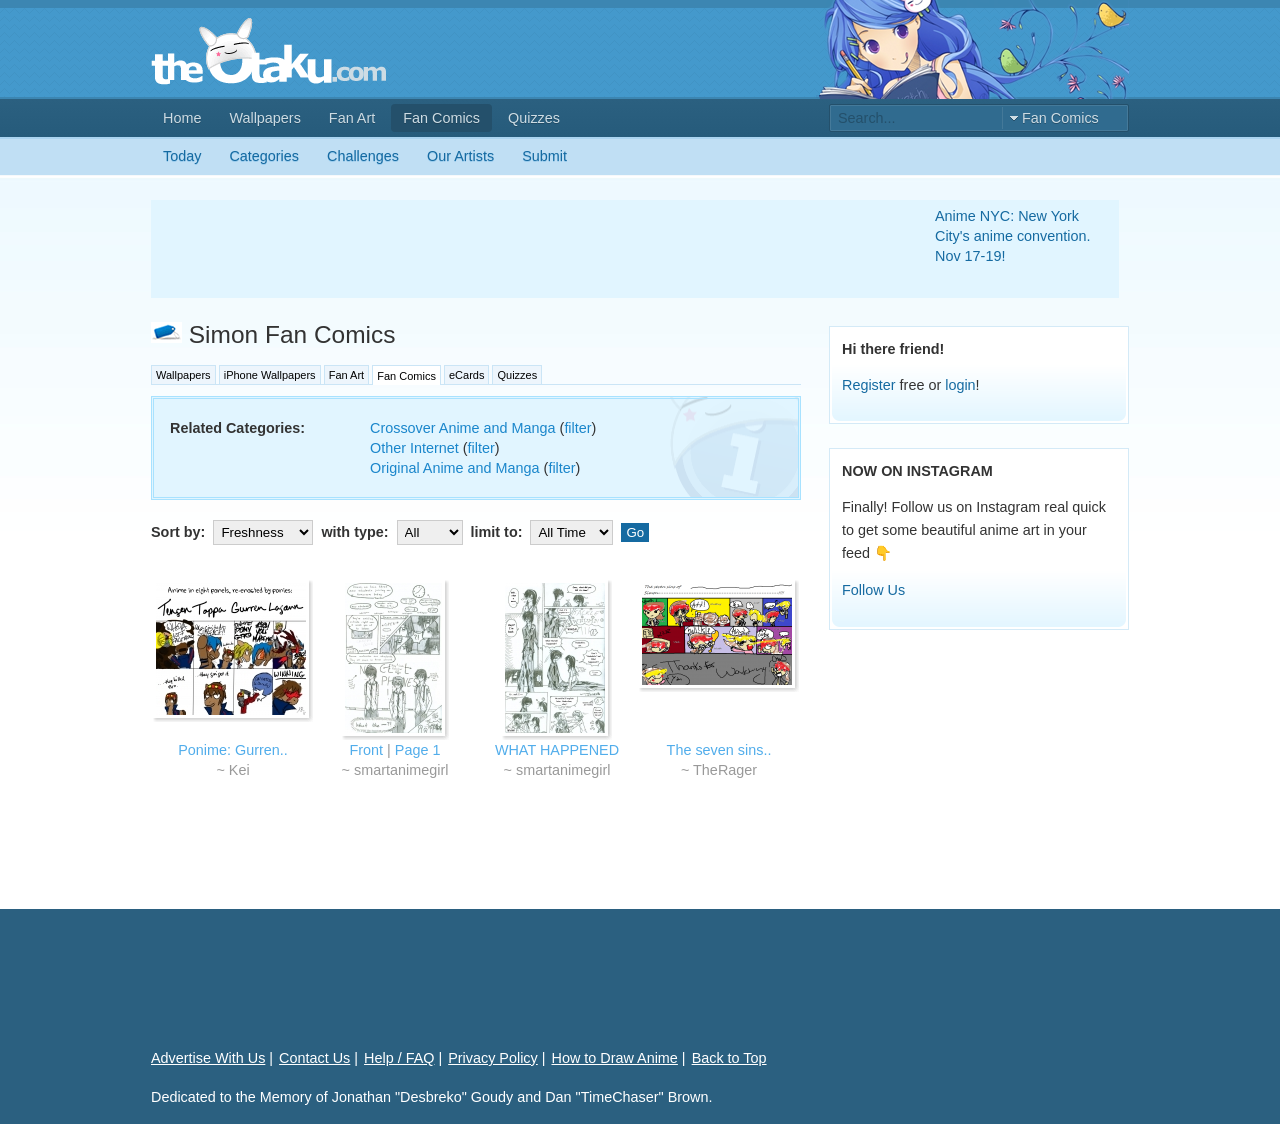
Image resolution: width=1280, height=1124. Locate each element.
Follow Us (873, 590)
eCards (466, 375)
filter (577, 428)
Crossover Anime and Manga (463, 428)
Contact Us (314, 1058)
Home (182, 118)
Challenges (363, 156)
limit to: (544, 532)
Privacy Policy (493, 1058)
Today (182, 156)
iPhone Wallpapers (270, 375)
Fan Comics (441, 118)
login (960, 385)
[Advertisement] (519, 249)
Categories (264, 156)
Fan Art (352, 118)
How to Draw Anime (615, 1058)
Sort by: (234, 532)
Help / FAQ (399, 1058)
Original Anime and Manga (455, 468)
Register (869, 385)
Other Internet (414, 448)
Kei (239, 770)
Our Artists (460, 156)
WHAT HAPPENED (557, 750)
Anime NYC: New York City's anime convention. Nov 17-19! (1013, 236)
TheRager (725, 770)
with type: (393, 532)
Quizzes (534, 118)
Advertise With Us (208, 1058)
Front (367, 750)
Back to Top (729, 1058)
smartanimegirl (401, 770)
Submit (544, 156)
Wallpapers (264, 118)
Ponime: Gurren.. (233, 750)
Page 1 (418, 750)
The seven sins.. (719, 750)
